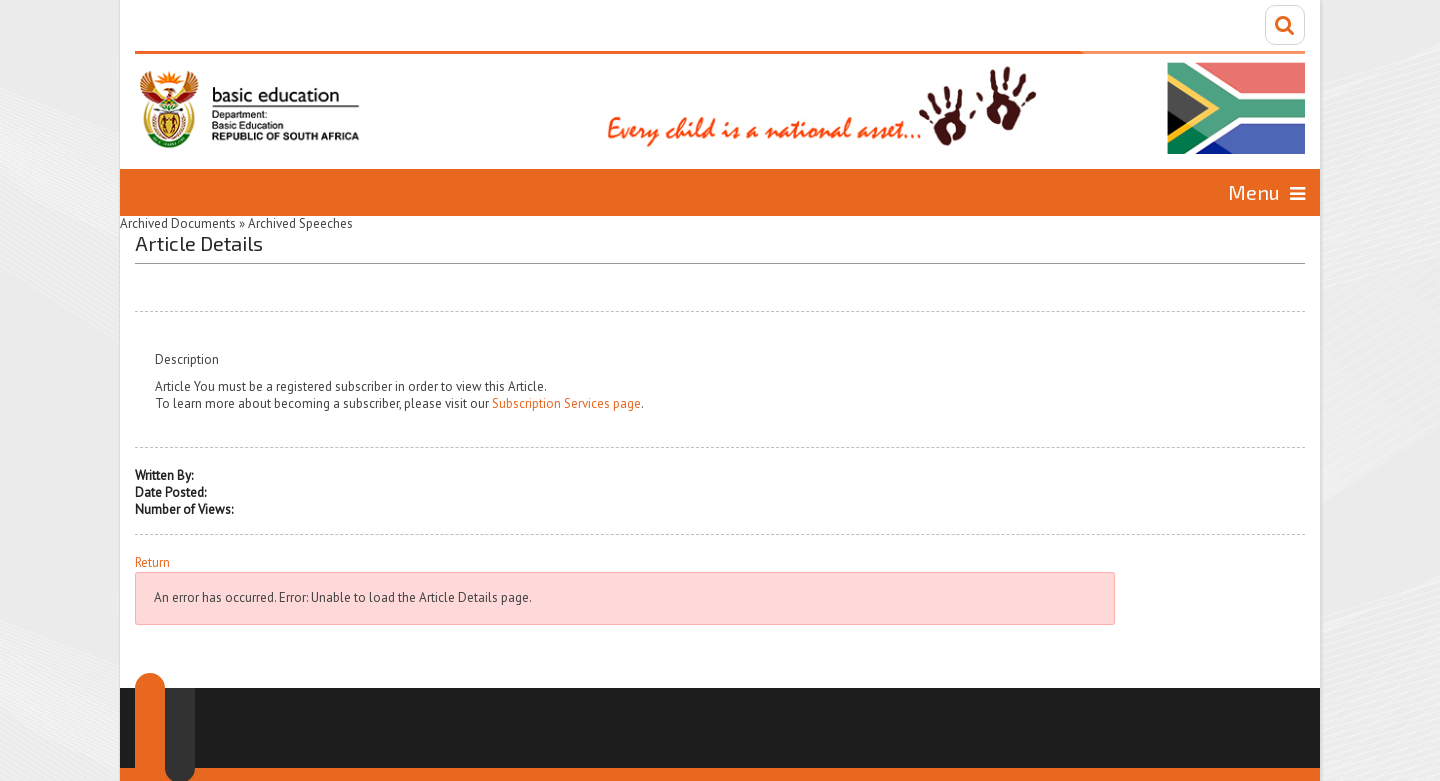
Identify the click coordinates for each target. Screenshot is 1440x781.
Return (152, 563)
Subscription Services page (566, 403)
